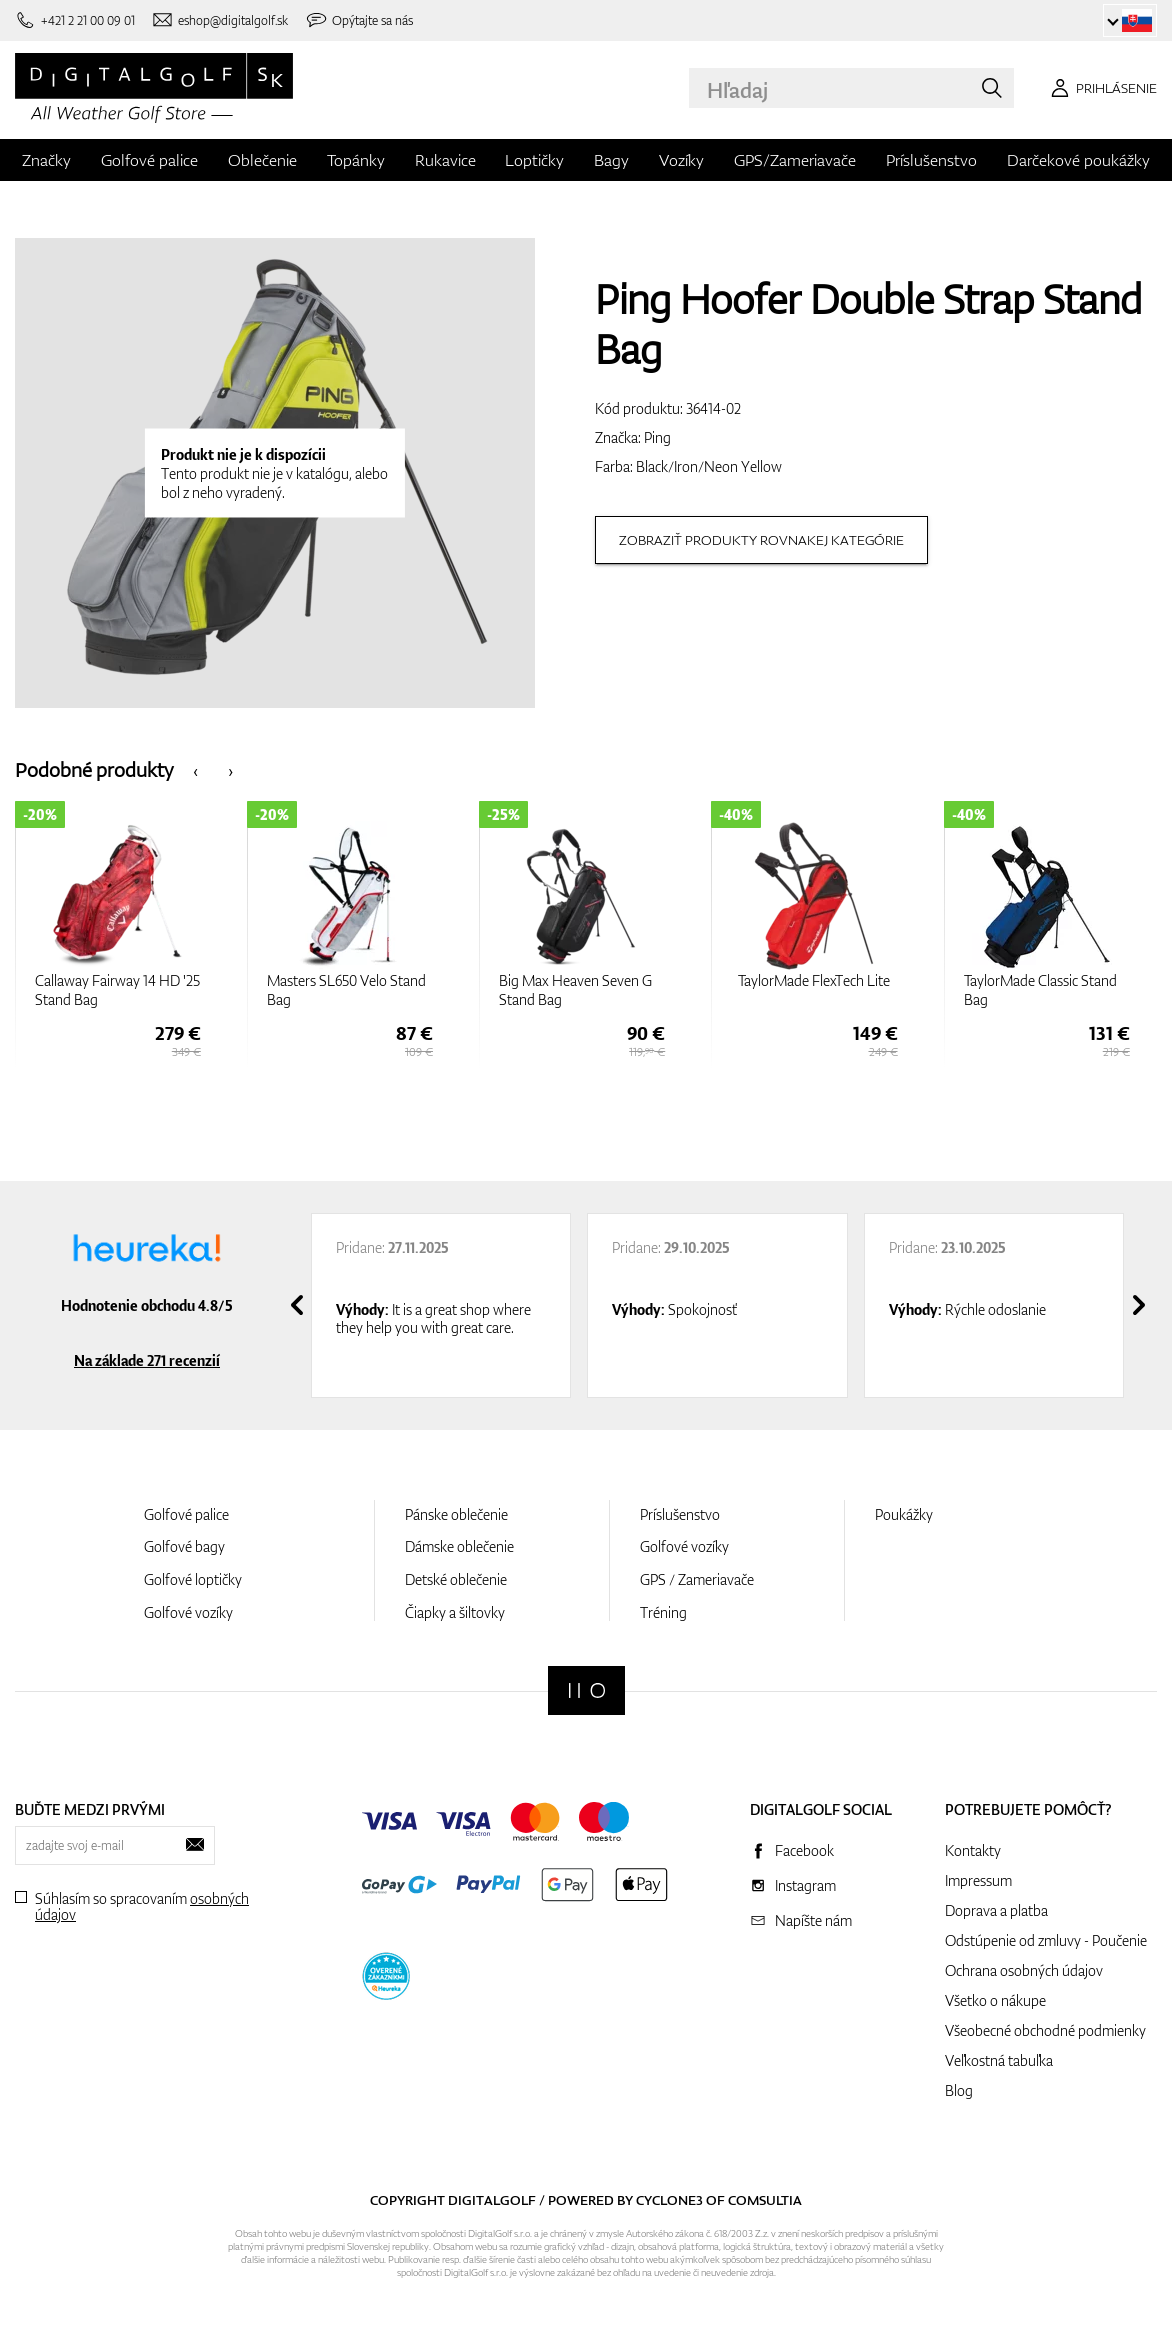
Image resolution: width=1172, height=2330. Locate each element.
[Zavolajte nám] (75, 20)
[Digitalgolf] (586, 1690)
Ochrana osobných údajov (1024, 1970)
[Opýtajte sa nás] (359, 20)
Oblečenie (262, 160)
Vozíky (681, 160)
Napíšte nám (813, 1920)
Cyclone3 (669, 2200)
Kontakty (973, 1850)
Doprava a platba (996, 1910)
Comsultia (765, 2200)
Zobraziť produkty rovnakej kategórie (761, 540)
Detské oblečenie (456, 1579)
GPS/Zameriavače (795, 160)
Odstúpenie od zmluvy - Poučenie (1046, 1940)
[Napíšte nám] (220, 20)
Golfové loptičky (193, 1579)
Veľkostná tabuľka (999, 2060)
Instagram (805, 1885)
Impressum (978, 1880)
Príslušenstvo (931, 160)
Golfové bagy (184, 1546)
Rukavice (445, 160)
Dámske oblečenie (459, 1546)
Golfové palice (149, 160)
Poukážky (904, 1514)
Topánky (356, 160)
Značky (46, 160)
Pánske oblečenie (456, 1514)
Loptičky (534, 160)
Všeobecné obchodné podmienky (1045, 2030)
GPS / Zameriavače (697, 1579)
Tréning (663, 1612)
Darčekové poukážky (1078, 160)
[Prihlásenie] (1100, 88)
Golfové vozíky (188, 1612)
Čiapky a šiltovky (455, 1612)
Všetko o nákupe (995, 2000)
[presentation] (195, 769)
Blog (959, 2090)
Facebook (804, 1850)
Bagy (611, 160)
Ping (657, 437)
